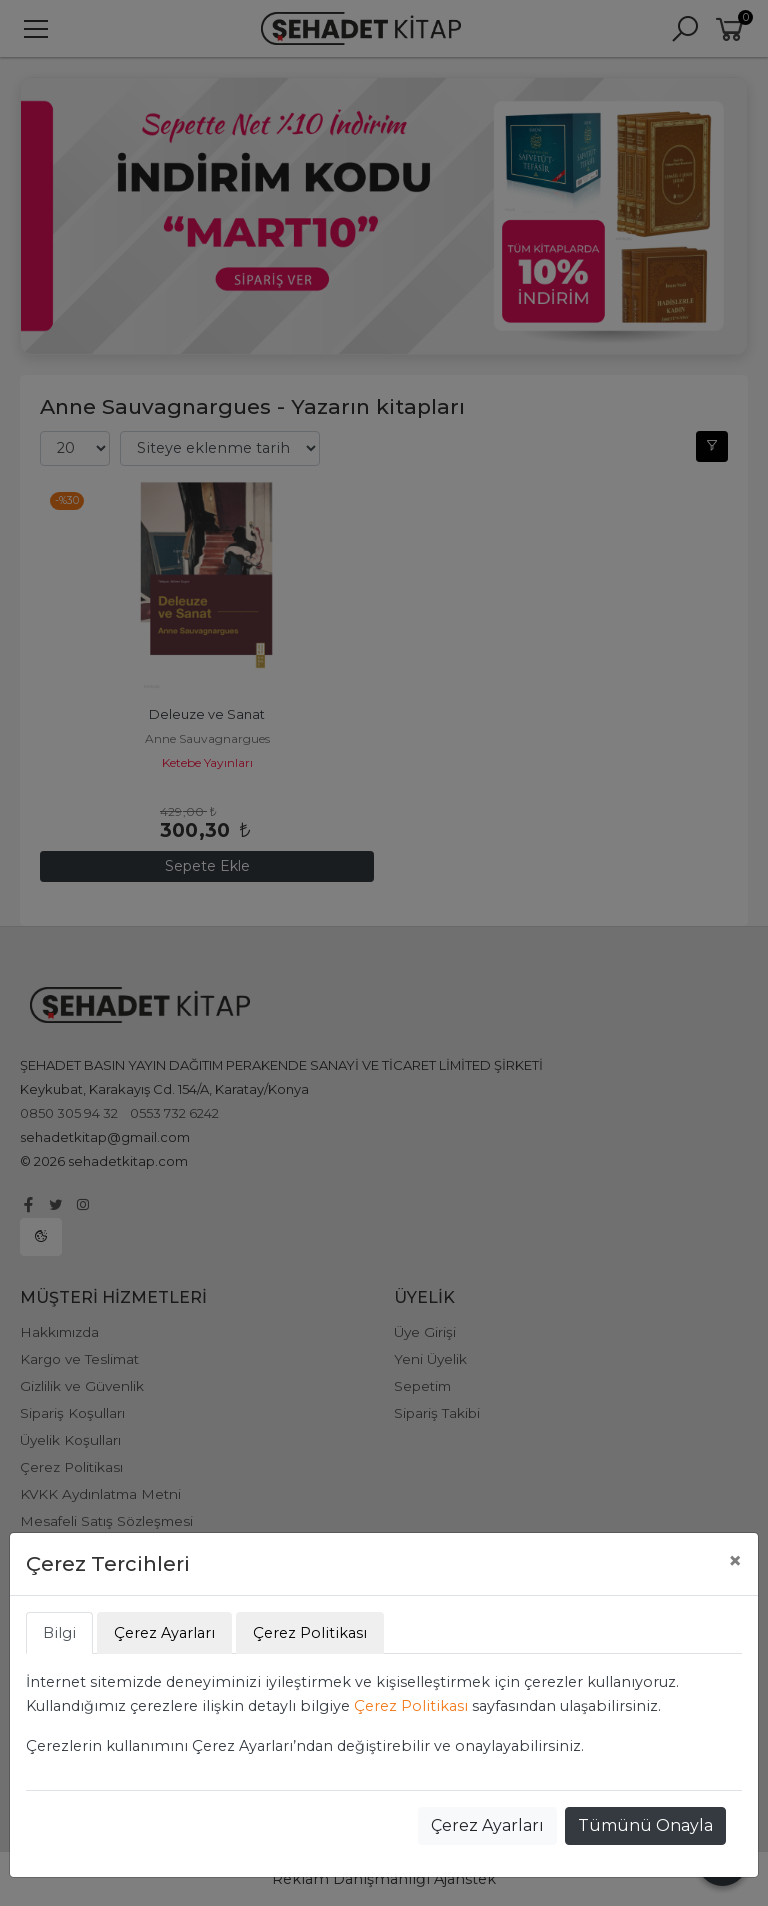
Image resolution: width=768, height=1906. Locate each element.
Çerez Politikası (411, 1706)
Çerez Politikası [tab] (310, 1633)
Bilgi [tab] (59, 1633)
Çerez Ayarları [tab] (164, 1633)
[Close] (735, 1561)
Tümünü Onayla (645, 1825)
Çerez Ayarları (487, 1825)
